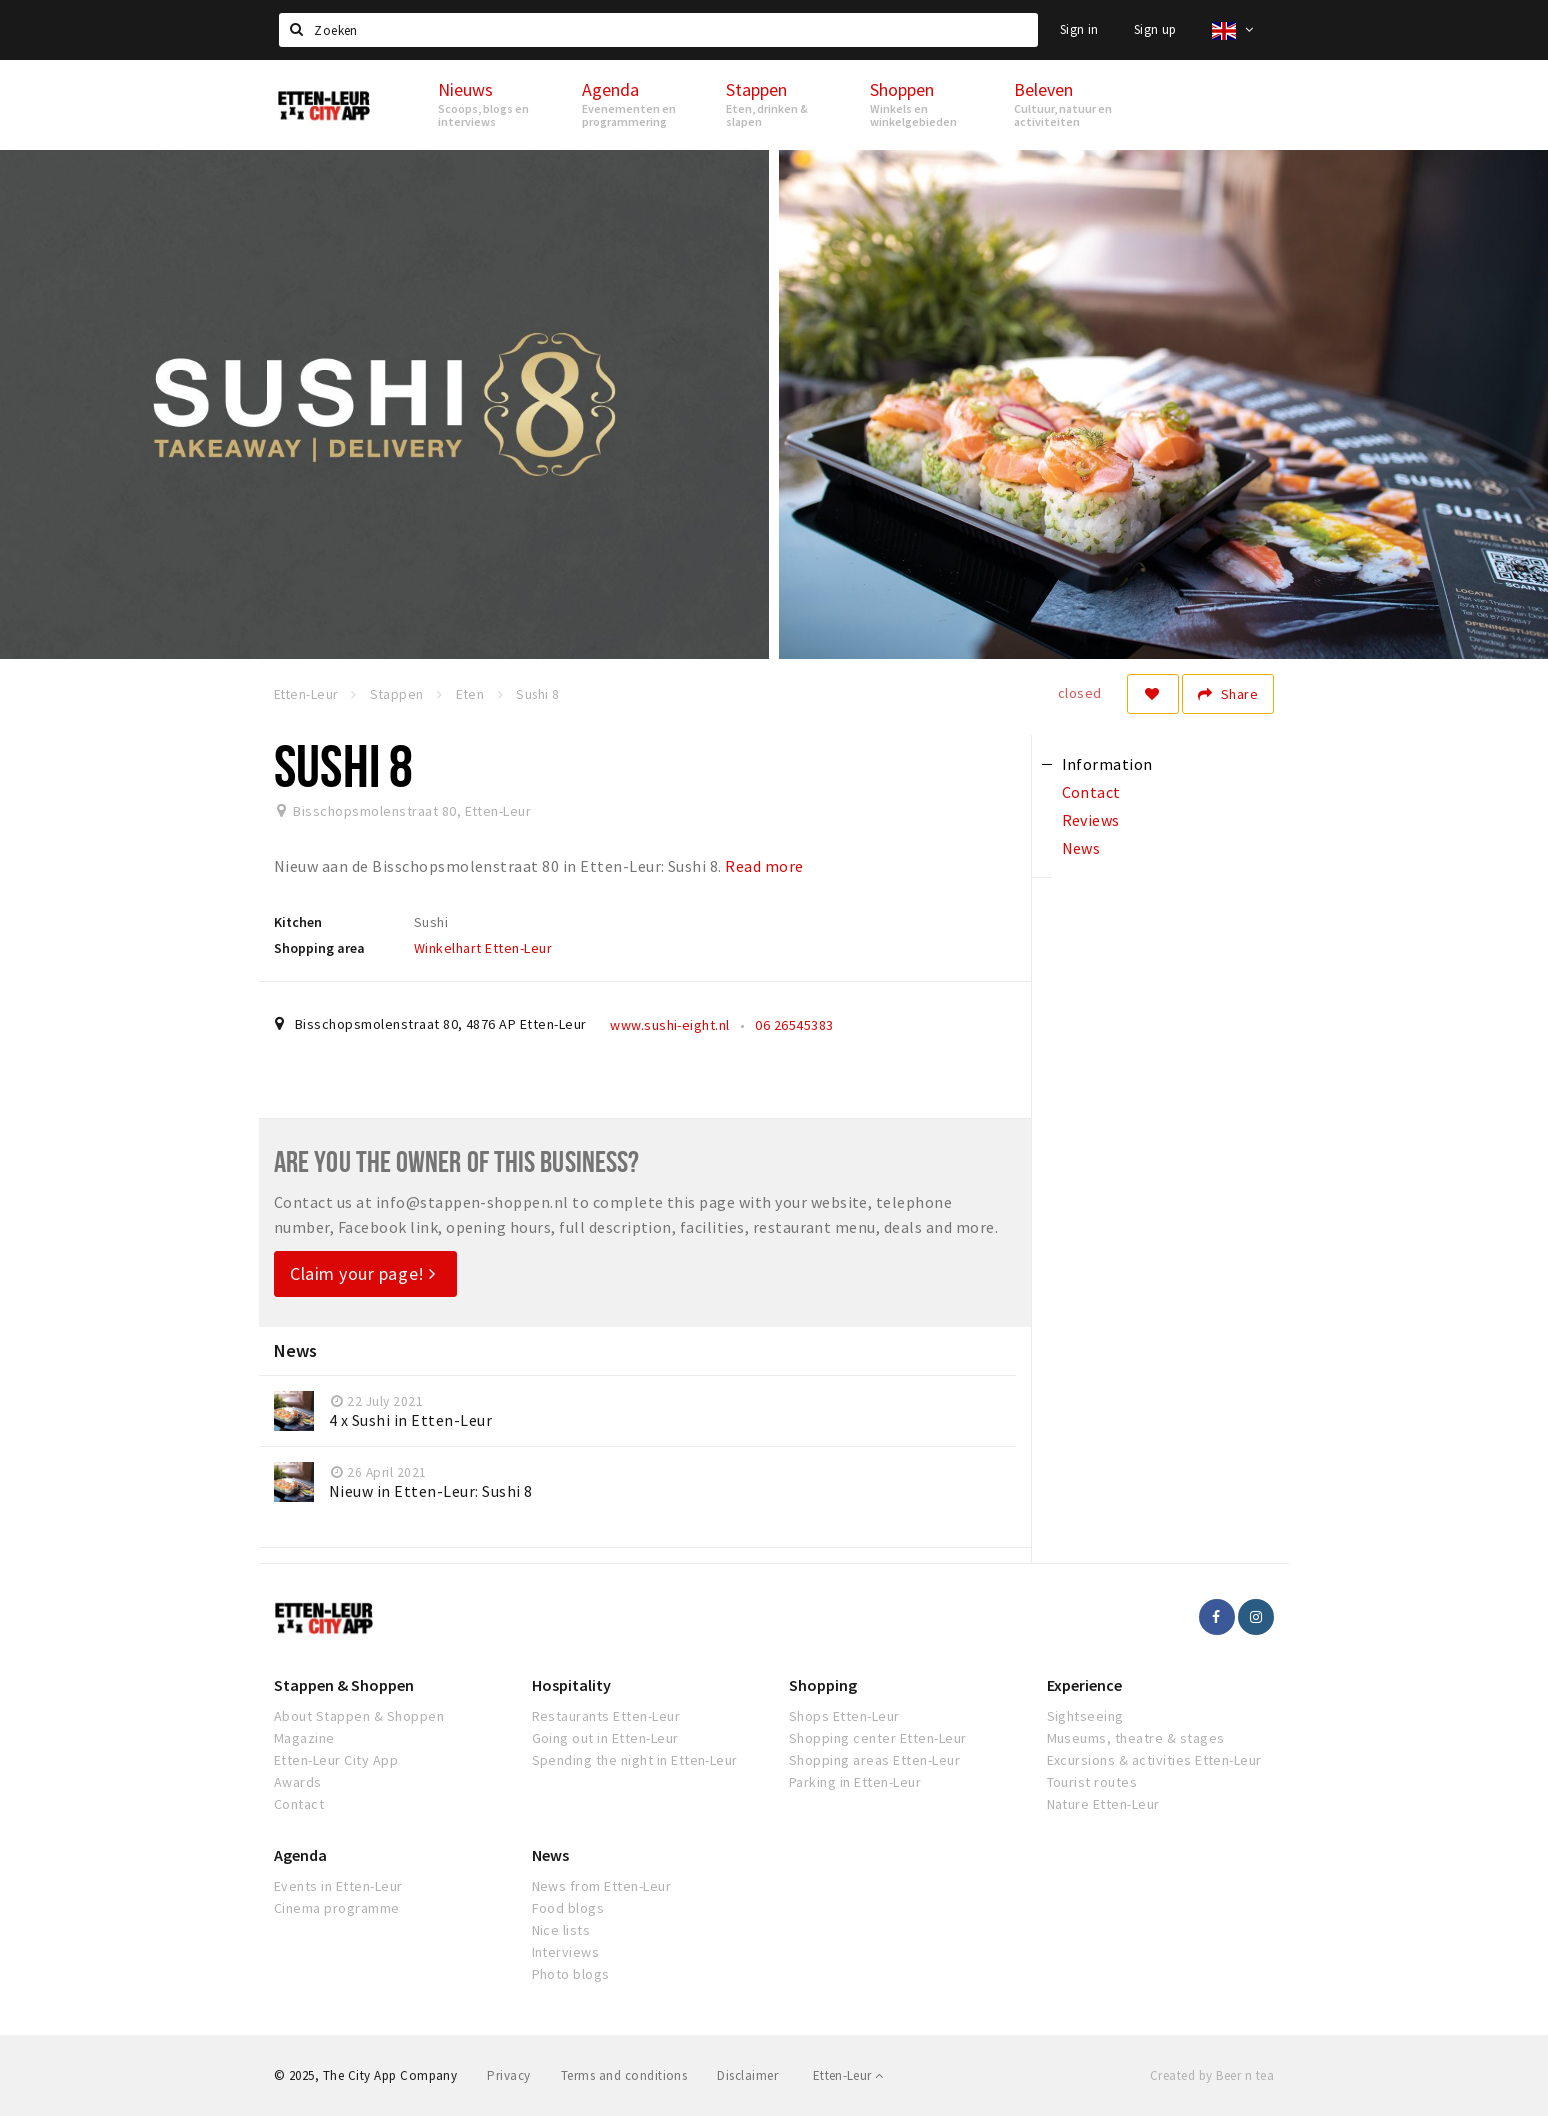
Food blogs (568, 1908)
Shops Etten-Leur (844, 1716)
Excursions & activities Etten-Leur (1154, 1760)
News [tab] (1081, 848)
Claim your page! (363, 1273)
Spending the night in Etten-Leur (635, 1760)
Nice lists (561, 1930)
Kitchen (298, 922)
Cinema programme (337, 1908)
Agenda (300, 1855)
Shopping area (319, 948)
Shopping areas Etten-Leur (874, 1760)
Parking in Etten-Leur (855, 1782)
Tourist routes (1092, 1782)
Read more (764, 866)
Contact (299, 1804)
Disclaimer (747, 2075)
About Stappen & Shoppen (359, 1716)
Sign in (1079, 29)
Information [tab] (1107, 764)
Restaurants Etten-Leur (606, 1716)
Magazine (304, 1738)
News (550, 1855)
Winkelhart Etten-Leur (483, 948)
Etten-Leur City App (336, 1760)
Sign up (1155, 29)
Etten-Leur (848, 2075)
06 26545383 (794, 1025)
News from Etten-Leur (602, 1886)
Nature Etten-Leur (1103, 1804)
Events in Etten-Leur (338, 1886)
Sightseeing (1085, 1716)
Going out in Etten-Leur (605, 1738)
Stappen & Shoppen (344, 1685)
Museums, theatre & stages (1136, 1738)
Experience (1084, 1685)
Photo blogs (571, 1974)
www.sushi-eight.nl (670, 1025)
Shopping (823, 1685)
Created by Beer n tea (1212, 2075)
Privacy (508, 2075)
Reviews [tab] (1091, 820)
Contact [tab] (1091, 792)
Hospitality (571, 1685)
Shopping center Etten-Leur (877, 1738)
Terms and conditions (624, 2075)
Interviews (566, 1952)
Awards (298, 1782)
